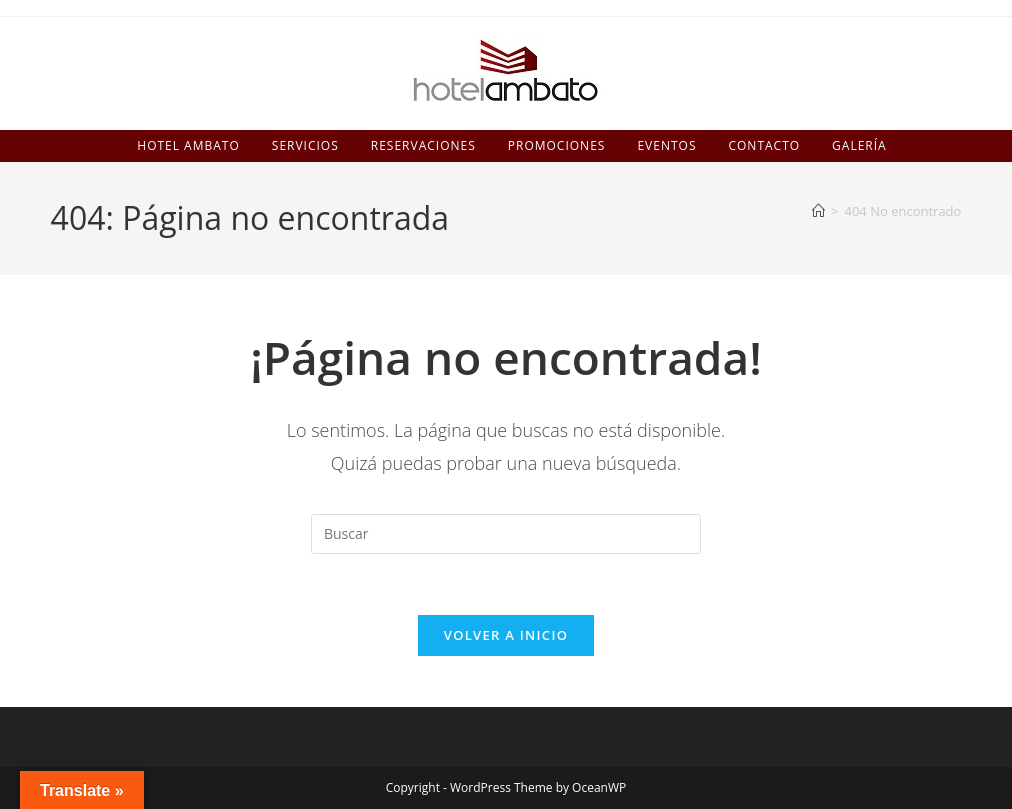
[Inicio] (818, 211)
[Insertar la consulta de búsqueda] (506, 534)
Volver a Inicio (506, 635)
